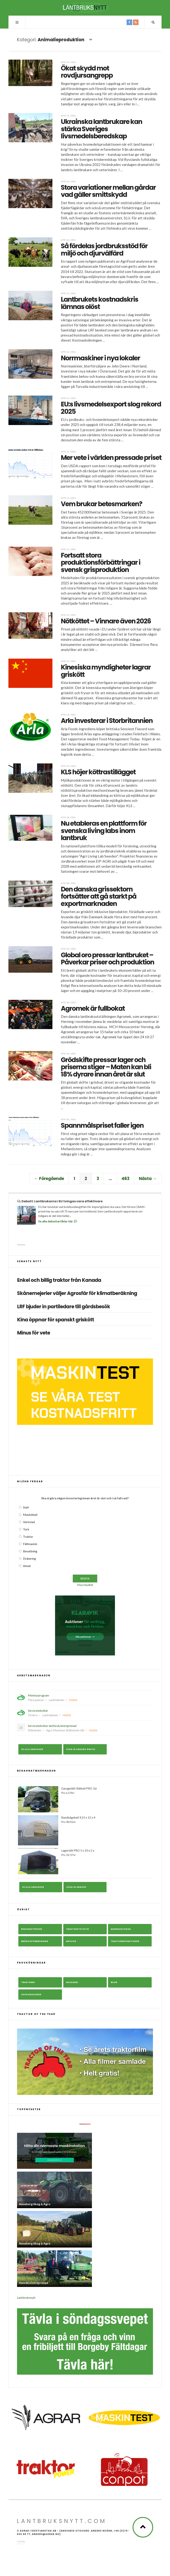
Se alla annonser (32, 1749)
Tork (26, 1529)
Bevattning (30, 1551)
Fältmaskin (30, 1544)
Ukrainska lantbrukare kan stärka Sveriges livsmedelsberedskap (101, 129)
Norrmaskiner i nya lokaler (100, 358)
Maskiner (72, 1982)
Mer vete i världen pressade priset (111, 457)
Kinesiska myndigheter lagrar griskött (106, 671)
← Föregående (49, 1179)
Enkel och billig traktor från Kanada (59, 1280)
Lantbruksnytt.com (62, 2521)
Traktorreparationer (125, 1941)
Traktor (28, 1536)
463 (125, 1179)
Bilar (114, 1982)
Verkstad (29, 1522)
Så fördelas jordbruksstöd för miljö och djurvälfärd (104, 249)
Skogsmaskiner (31, 1994)
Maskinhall (30, 1514)
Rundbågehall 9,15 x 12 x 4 (85, 1830)
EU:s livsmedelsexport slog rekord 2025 (111, 408)
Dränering (29, 1558)
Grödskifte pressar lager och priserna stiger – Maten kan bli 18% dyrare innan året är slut (106, 1067)
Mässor (71, 1941)
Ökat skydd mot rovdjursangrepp (87, 72)
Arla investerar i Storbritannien (107, 720)
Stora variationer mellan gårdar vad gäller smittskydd (108, 191)
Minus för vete (33, 1333)
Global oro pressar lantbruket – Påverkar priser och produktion (107, 958)
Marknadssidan (121, 1929)
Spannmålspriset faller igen (102, 1125)
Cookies (21, 2541)
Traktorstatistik (77, 1929)
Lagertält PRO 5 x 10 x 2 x (85, 1861)
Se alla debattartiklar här (58, 1221)
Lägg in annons (76, 1887)
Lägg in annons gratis (80, 1749)
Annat (27, 1566)
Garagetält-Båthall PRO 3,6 (85, 1799)
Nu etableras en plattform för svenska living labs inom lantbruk (104, 830)
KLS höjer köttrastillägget (98, 772)
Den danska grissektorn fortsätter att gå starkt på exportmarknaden (98, 896)
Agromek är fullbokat (93, 1008)
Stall (26, 1507)
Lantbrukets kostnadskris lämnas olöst (99, 303)
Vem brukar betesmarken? (101, 503)
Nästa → (148, 1179)
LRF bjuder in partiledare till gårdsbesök (63, 1307)
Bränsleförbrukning (34, 1941)
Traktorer (28, 1982)
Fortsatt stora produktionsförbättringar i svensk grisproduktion (100, 562)
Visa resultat (85, 1584)
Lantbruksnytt (26, 2297)
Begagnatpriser (31, 1929)
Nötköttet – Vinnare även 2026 (106, 621)
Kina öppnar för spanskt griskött (55, 1320)
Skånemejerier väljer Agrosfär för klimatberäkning (77, 1293)
